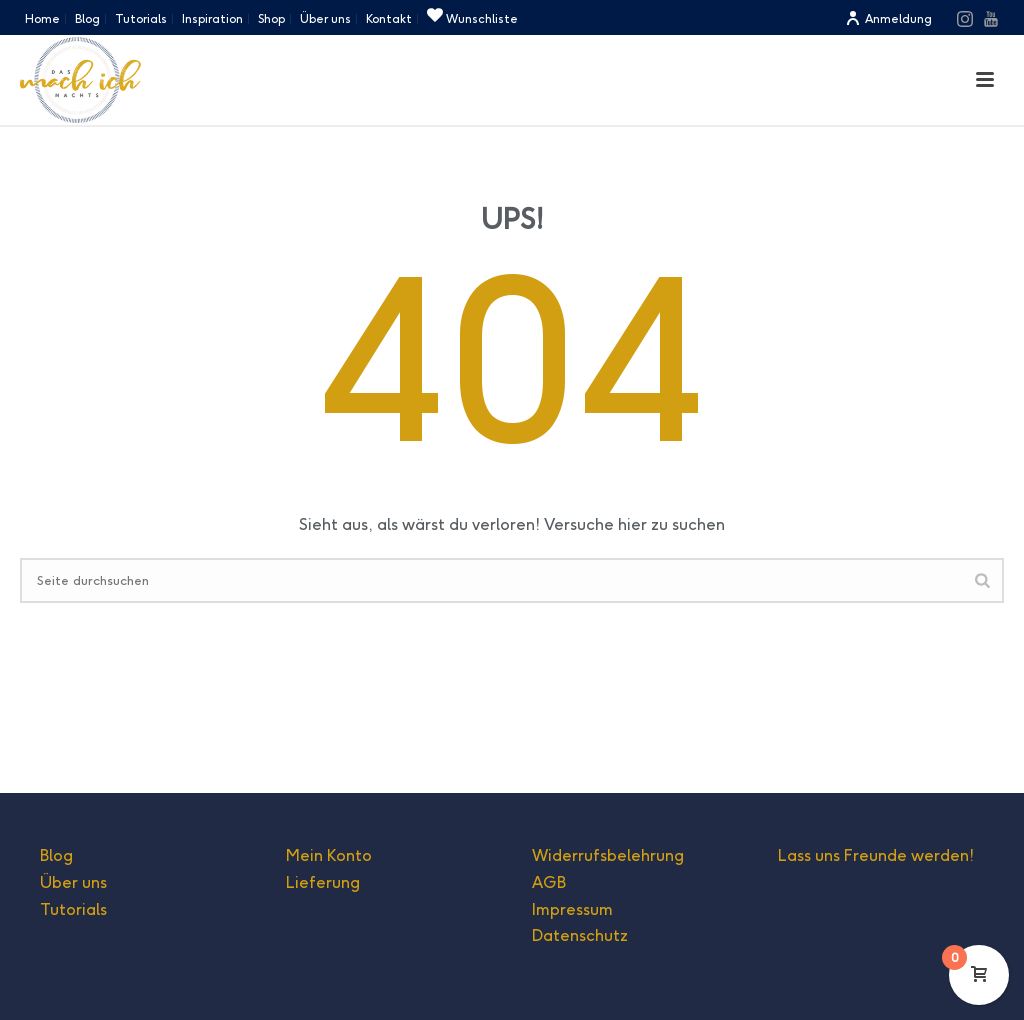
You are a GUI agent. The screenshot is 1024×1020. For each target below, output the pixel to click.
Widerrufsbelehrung (608, 855)
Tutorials (73, 909)
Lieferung (323, 882)
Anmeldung (888, 18)
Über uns (73, 882)
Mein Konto (329, 855)
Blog (56, 855)
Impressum (572, 909)
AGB (549, 882)
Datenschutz (580, 935)
